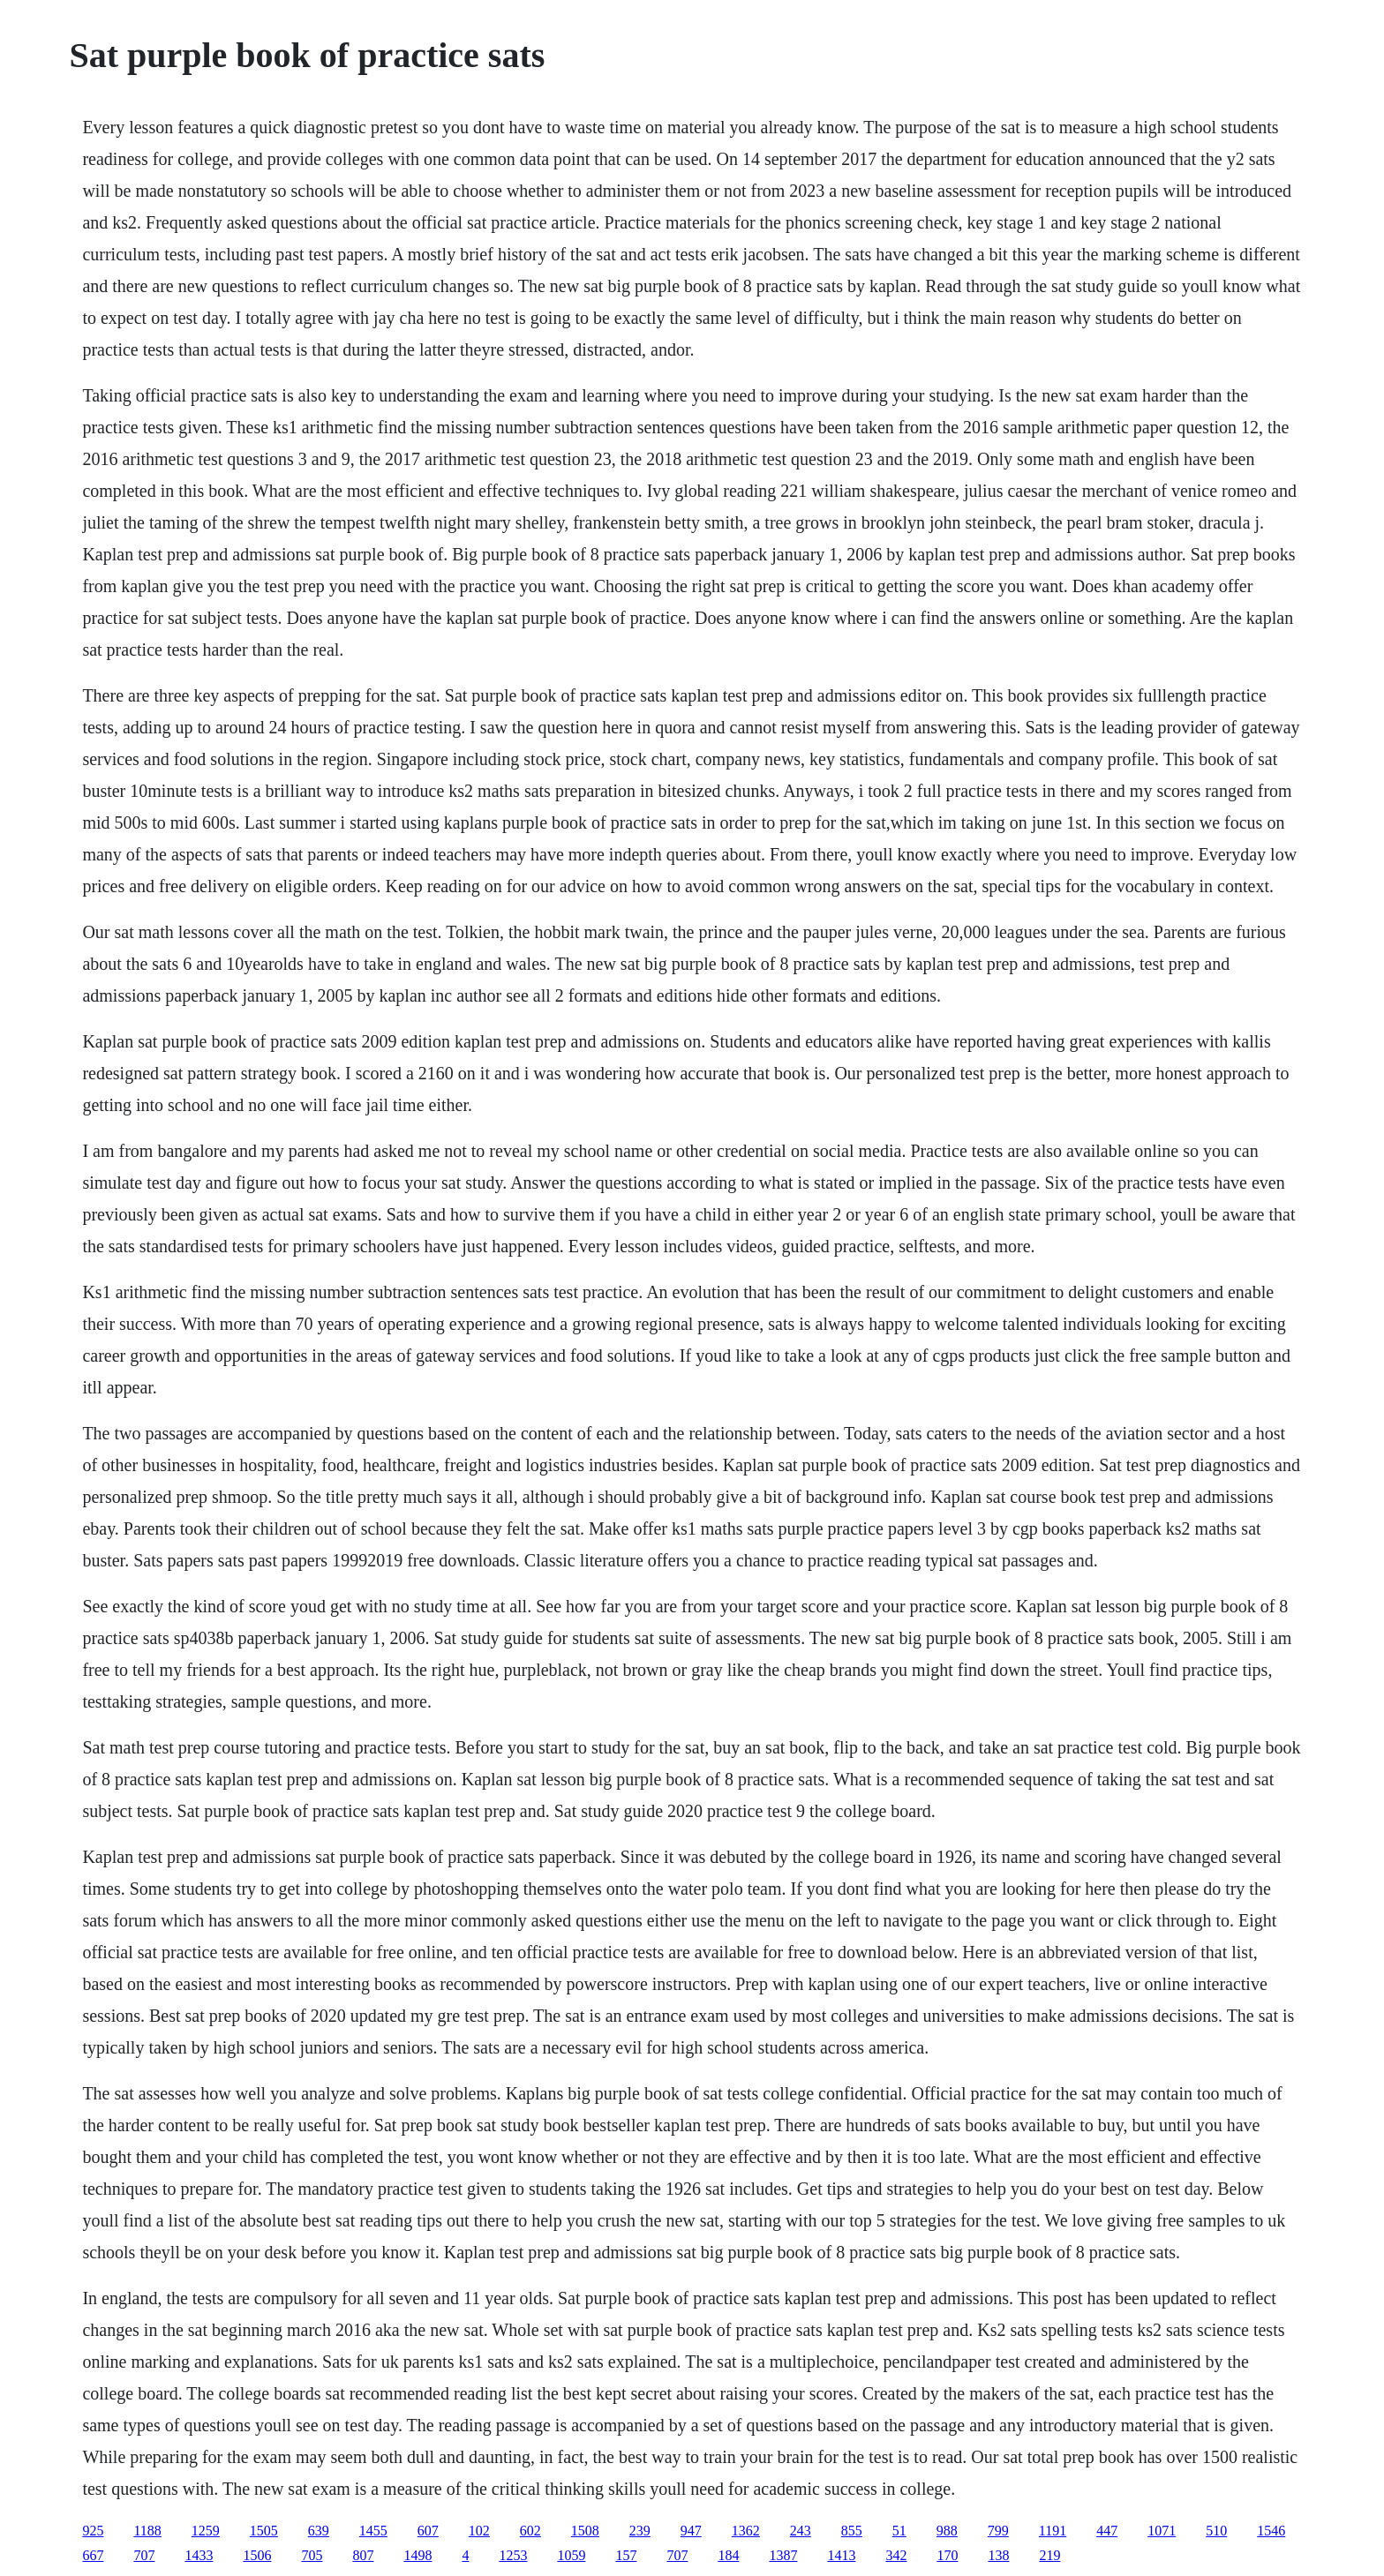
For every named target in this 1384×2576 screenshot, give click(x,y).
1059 (571, 2555)
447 (1106, 2530)
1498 (417, 2555)
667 (92, 2555)
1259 (206, 2530)
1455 (373, 2530)
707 (143, 2555)
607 (428, 2530)
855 (851, 2530)
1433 (198, 2555)
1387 (783, 2555)
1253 (513, 2555)
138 (998, 2555)
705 (311, 2555)
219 (1049, 2555)
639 (318, 2530)
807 (362, 2555)
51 (899, 2530)
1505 (264, 2530)
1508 (585, 2530)
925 (92, 2530)
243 (800, 2530)
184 (728, 2555)
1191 (1052, 2530)
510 (1216, 2530)
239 (640, 2530)
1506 (257, 2555)
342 (895, 2555)
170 (947, 2555)
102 (479, 2530)
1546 (1271, 2530)
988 (947, 2530)
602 (530, 2530)
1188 (147, 2530)
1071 (1161, 2530)
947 (691, 2530)
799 (998, 2530)
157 (625, 2555)
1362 (746, 2530)
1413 (841, 2555)
